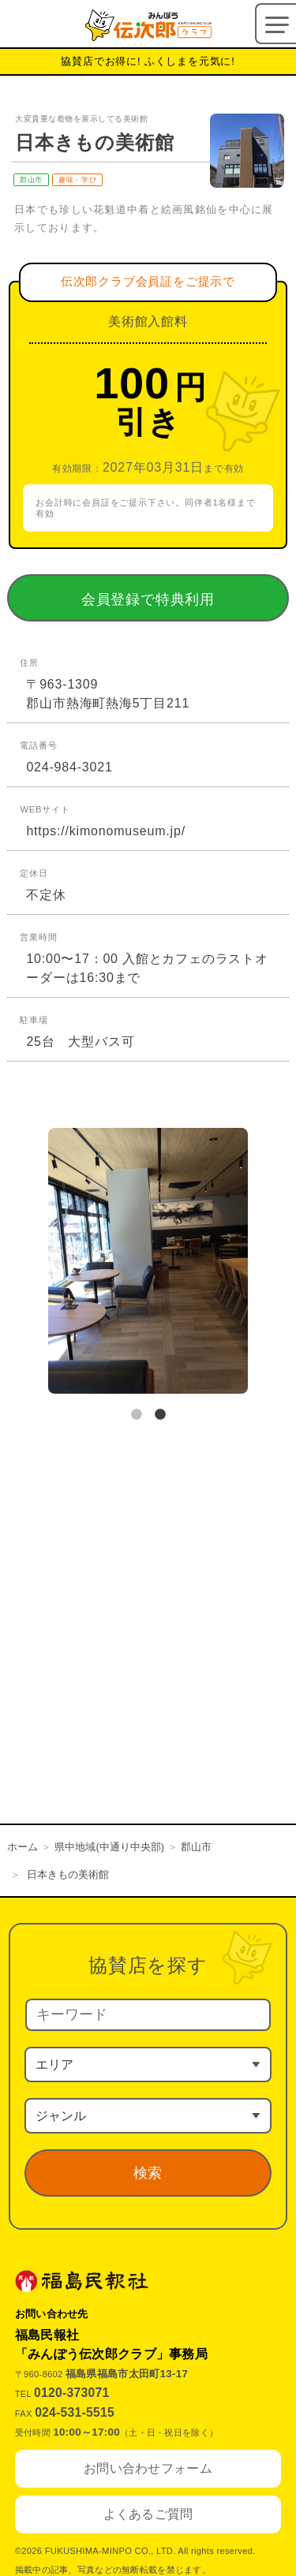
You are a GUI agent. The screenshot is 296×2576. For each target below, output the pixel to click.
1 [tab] (136, 1415)
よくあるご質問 (148, 2514)
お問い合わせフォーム (148, 2468)
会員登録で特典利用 (170, 599)
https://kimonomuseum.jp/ (105, 831)
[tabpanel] (148, 1264)
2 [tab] (160, 1415)
